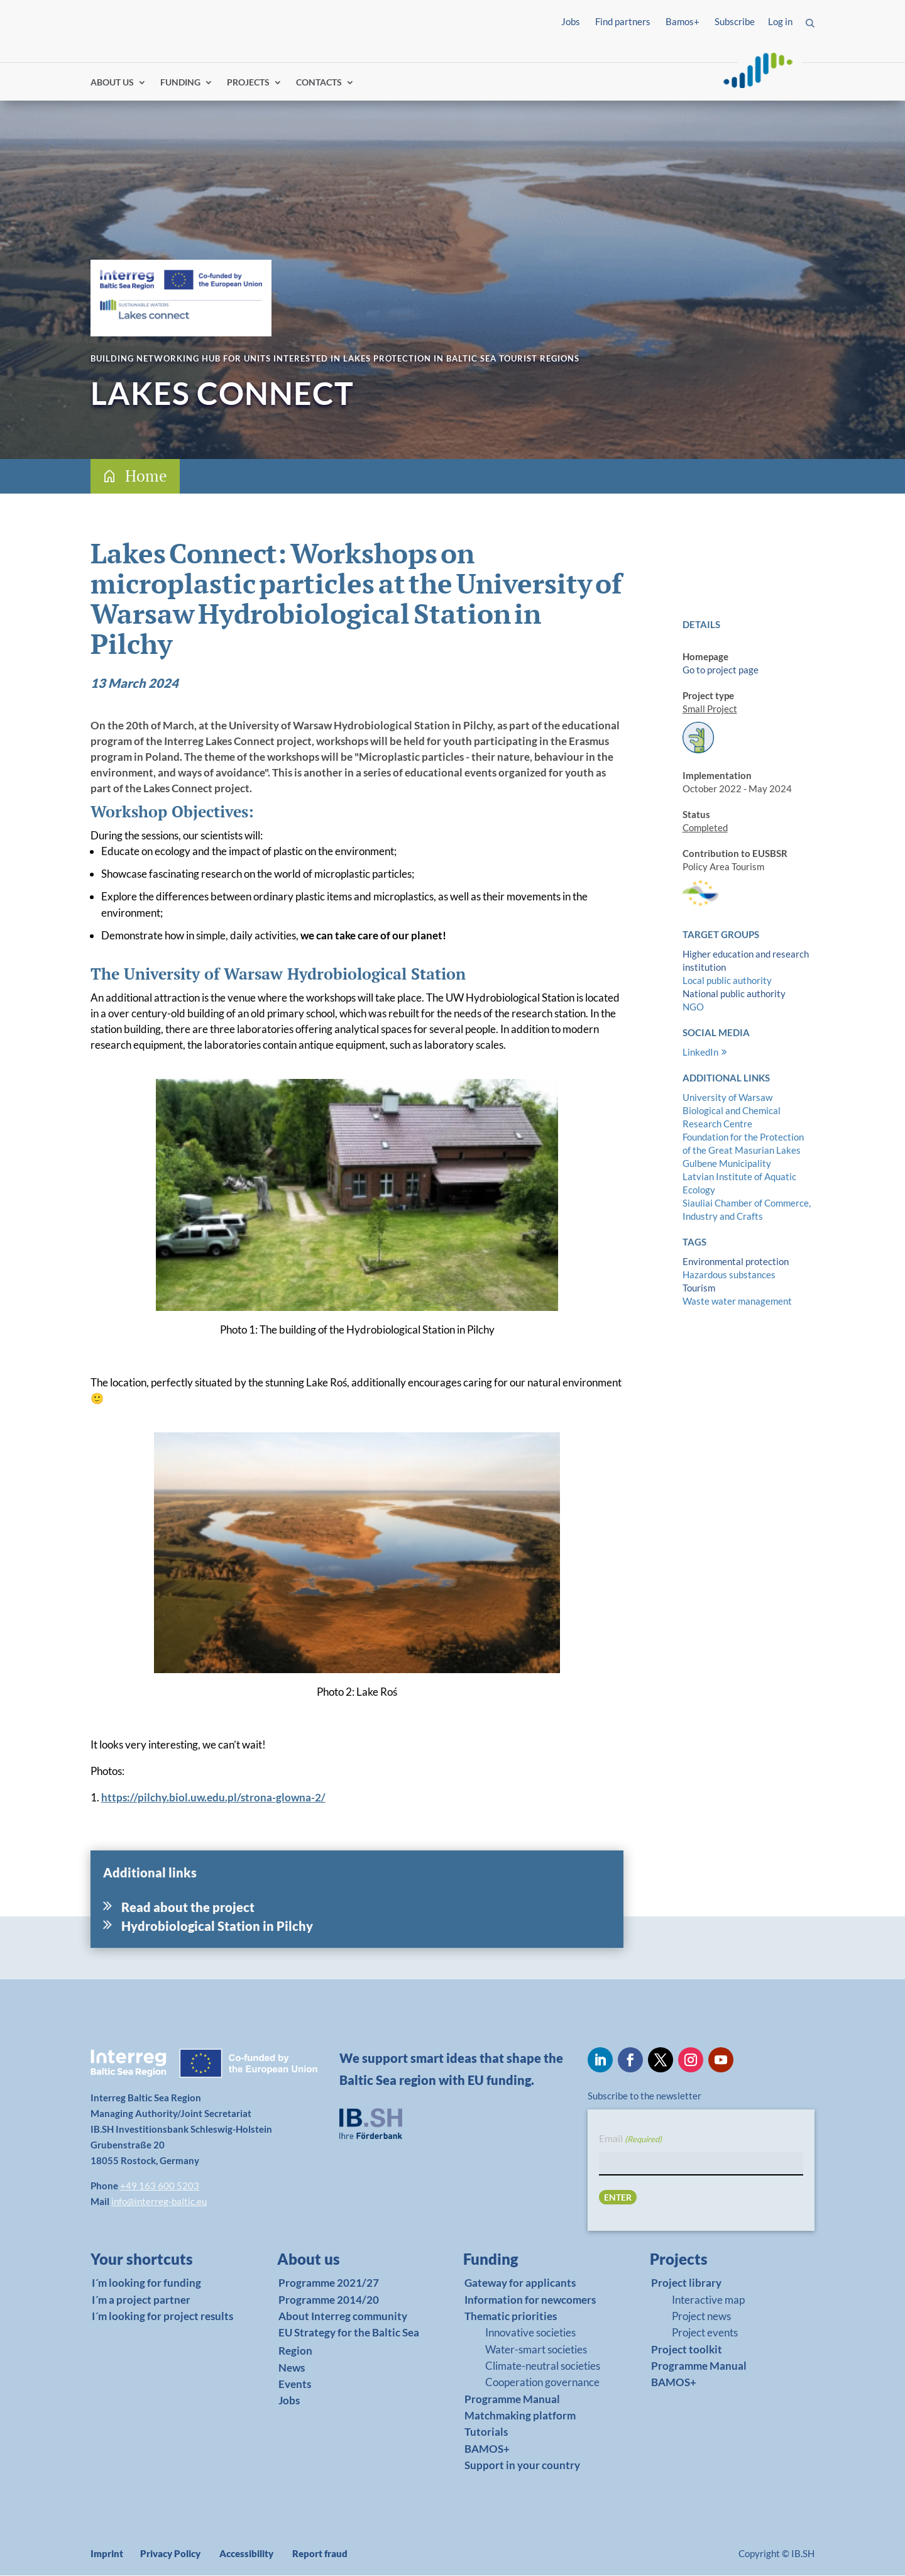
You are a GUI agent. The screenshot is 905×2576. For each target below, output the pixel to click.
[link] (156, 2263)
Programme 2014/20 (328, 2300)
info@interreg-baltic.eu (159, 2202)
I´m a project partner (141, 2300)
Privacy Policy (170, 2554)
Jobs (570, 21)
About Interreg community (342, 2316)
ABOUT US (112, 83)
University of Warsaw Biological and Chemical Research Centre (732, 1111)
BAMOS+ (487, 2449)
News (291, 2368)
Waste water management (737, 1301)
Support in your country (522, 2465)
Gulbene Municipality (727, 1163)
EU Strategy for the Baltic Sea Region (348, 2342)
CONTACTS (319, 83)
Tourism (699, 1288)
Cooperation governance (542, 2383)
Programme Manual (512, 2399)
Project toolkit (686, 2350)
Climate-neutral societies (542, 2366)
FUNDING (180, 83)
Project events (705, 2333)
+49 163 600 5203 (159, 2186)
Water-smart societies (536, 2350)
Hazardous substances (729, 1275)
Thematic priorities (510, 2316)
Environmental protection (736, 1262)
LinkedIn (700, 1052)
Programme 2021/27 (328, 2283)
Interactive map (708, 2300)
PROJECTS (248, 83)
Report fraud (320, 2554)
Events (294, 2384)
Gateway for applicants (520, 2283)
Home (146, 476)
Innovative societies (530, 2333)
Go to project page (721, 670)
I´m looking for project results (162, 2316)
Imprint (106, 2554)
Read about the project (188, 1907)
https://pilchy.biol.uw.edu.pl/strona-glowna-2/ (213, 1798)
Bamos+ (682, 21)
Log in (780, 21)
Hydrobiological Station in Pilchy (217, 1926)
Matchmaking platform (520, 2416)
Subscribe (735, 21)
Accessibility (246, 2554)
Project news (701, 2316)
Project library (686, 2283)
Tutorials (486, 2433)
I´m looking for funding (146, 2283)
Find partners (622, 21)
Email (630, 2140)
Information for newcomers (530, 2300)
